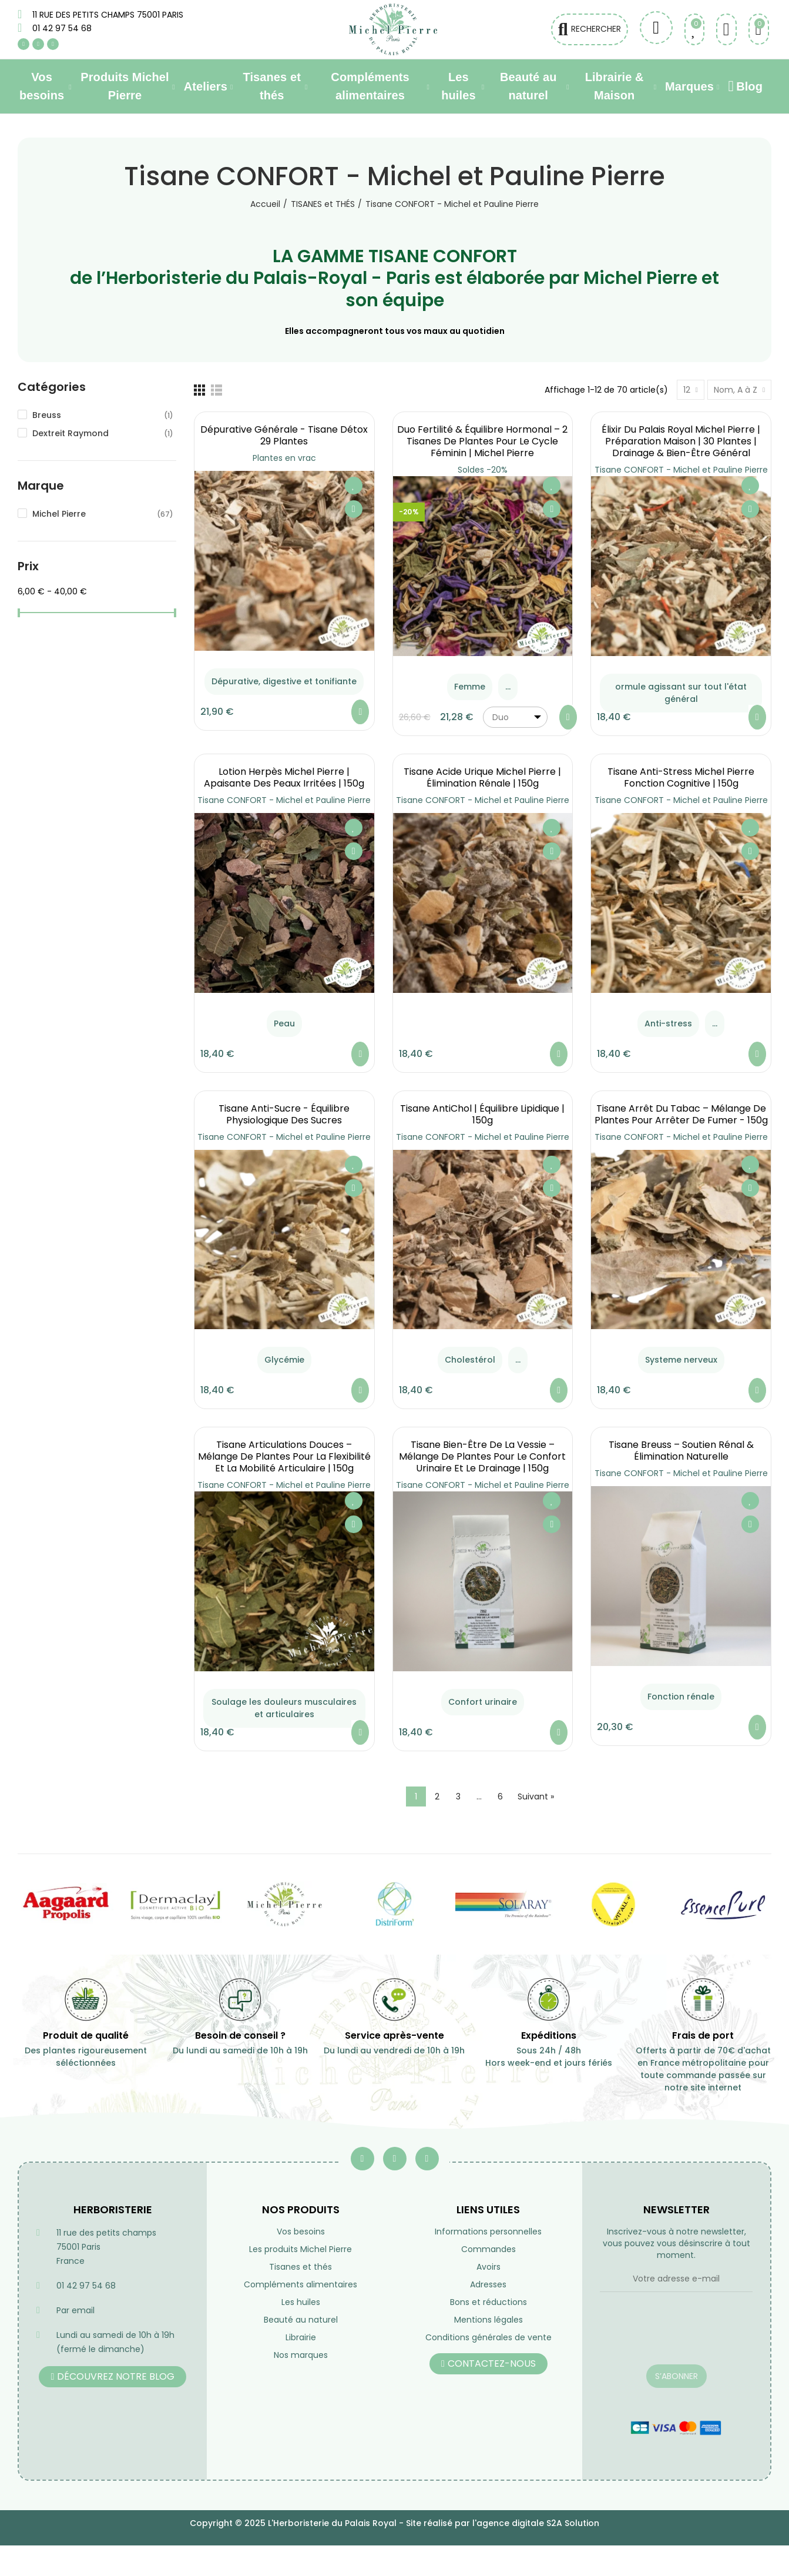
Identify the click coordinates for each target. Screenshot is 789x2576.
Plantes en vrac (284, 458)
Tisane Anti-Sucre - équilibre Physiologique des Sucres (284, 1114)
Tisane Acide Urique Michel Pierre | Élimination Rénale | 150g (482, 777)
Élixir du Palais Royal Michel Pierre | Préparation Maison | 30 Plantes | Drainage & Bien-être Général (681, 441)
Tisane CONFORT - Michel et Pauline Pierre (681, 470)
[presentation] (676, 2335)
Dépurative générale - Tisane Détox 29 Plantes (284, 435)
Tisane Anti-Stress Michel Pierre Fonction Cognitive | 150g (680, 777)
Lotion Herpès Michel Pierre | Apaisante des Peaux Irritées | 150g (284, 777)
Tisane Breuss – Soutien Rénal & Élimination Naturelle (681, 1450)
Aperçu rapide (353, 509)
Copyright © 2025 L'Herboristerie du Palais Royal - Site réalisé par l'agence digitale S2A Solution (394, 2523)
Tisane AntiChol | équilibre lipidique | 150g (482, 1114)
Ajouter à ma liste (353, 485)
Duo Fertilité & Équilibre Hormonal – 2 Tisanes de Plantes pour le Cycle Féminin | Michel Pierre (482, 441)
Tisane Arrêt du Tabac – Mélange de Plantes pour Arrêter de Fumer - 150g (681, 1114)
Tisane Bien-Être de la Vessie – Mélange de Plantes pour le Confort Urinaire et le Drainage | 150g (482, 1456)
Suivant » (536, 1796)
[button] (112, 2376)
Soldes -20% (483, 470)
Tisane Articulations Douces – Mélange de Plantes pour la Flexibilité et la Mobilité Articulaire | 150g (284, 1456)
